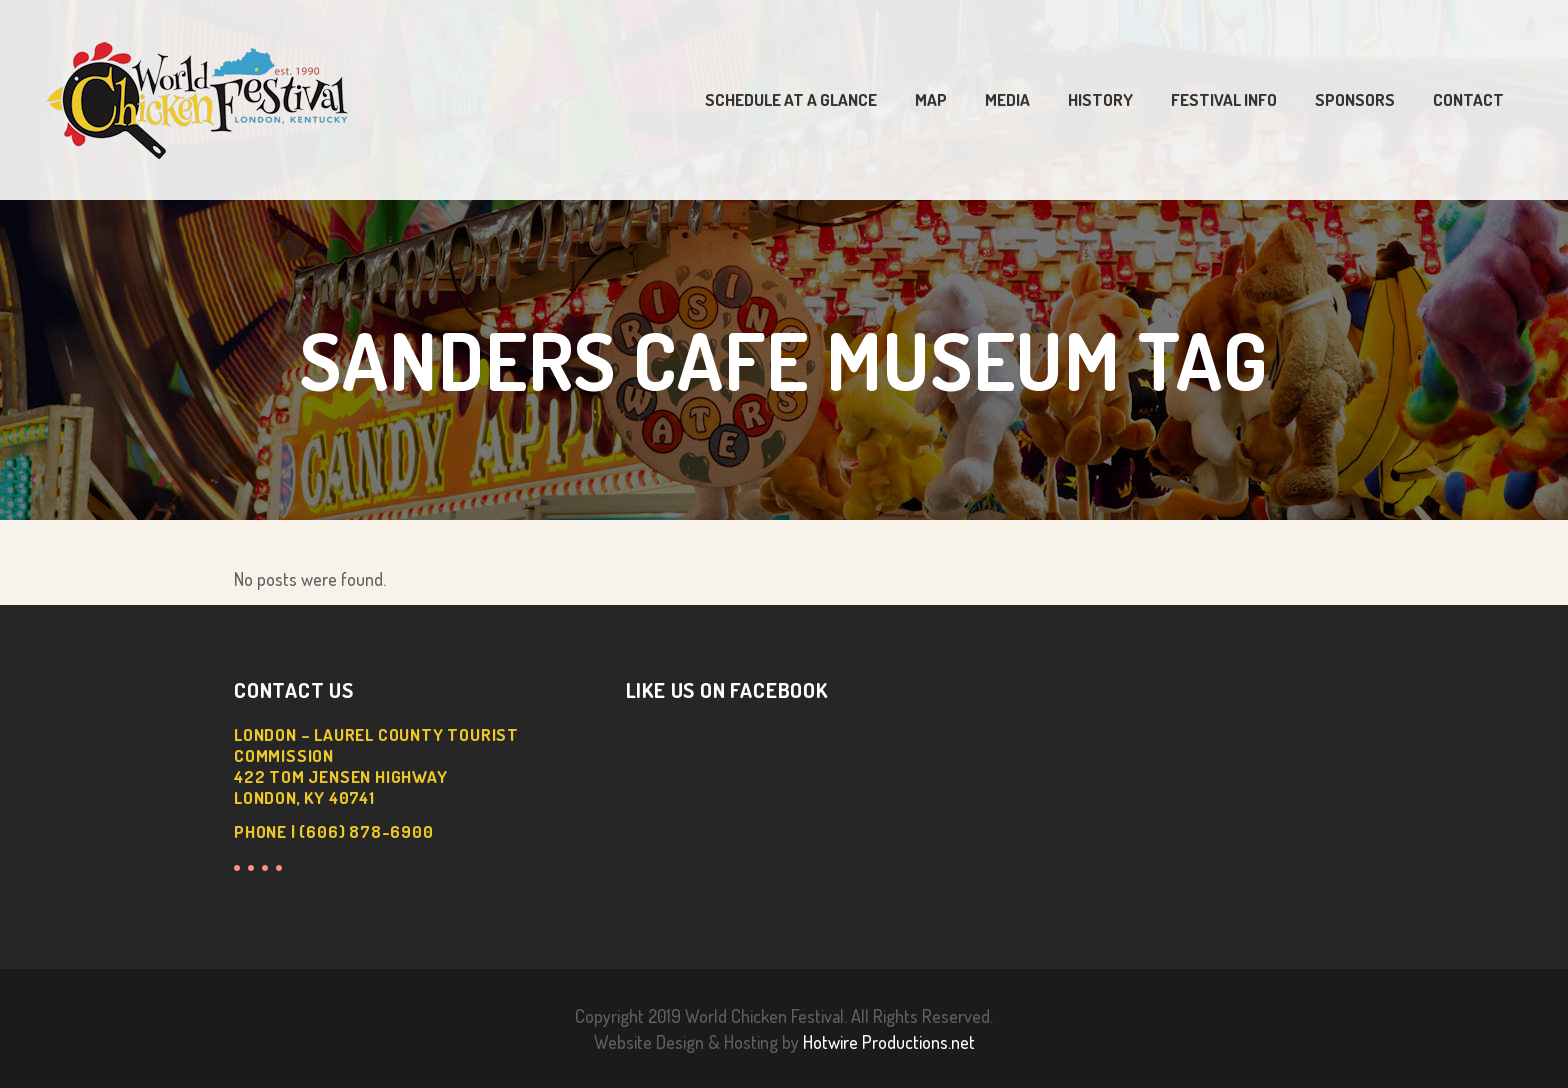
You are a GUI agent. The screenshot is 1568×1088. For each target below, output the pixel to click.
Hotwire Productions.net (889, 1042)
